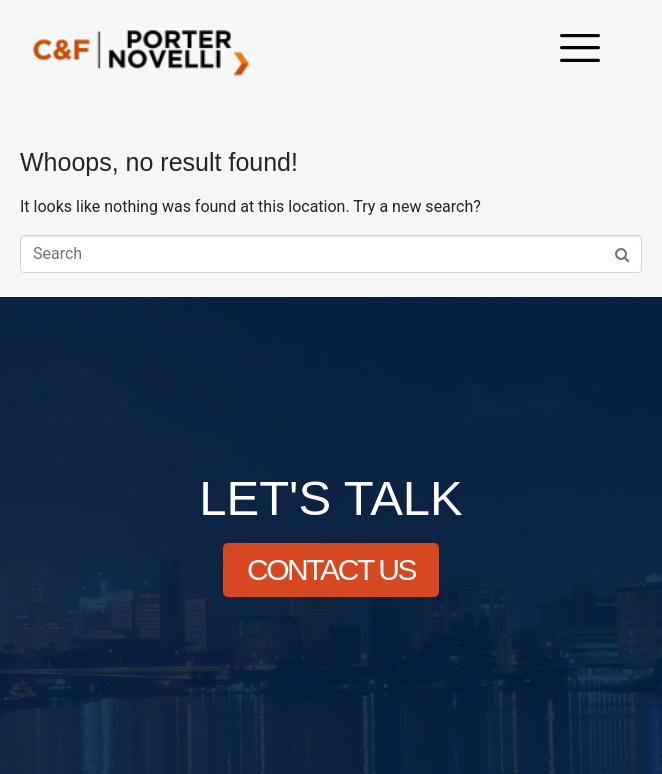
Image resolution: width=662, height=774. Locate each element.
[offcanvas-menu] (580, 50)
